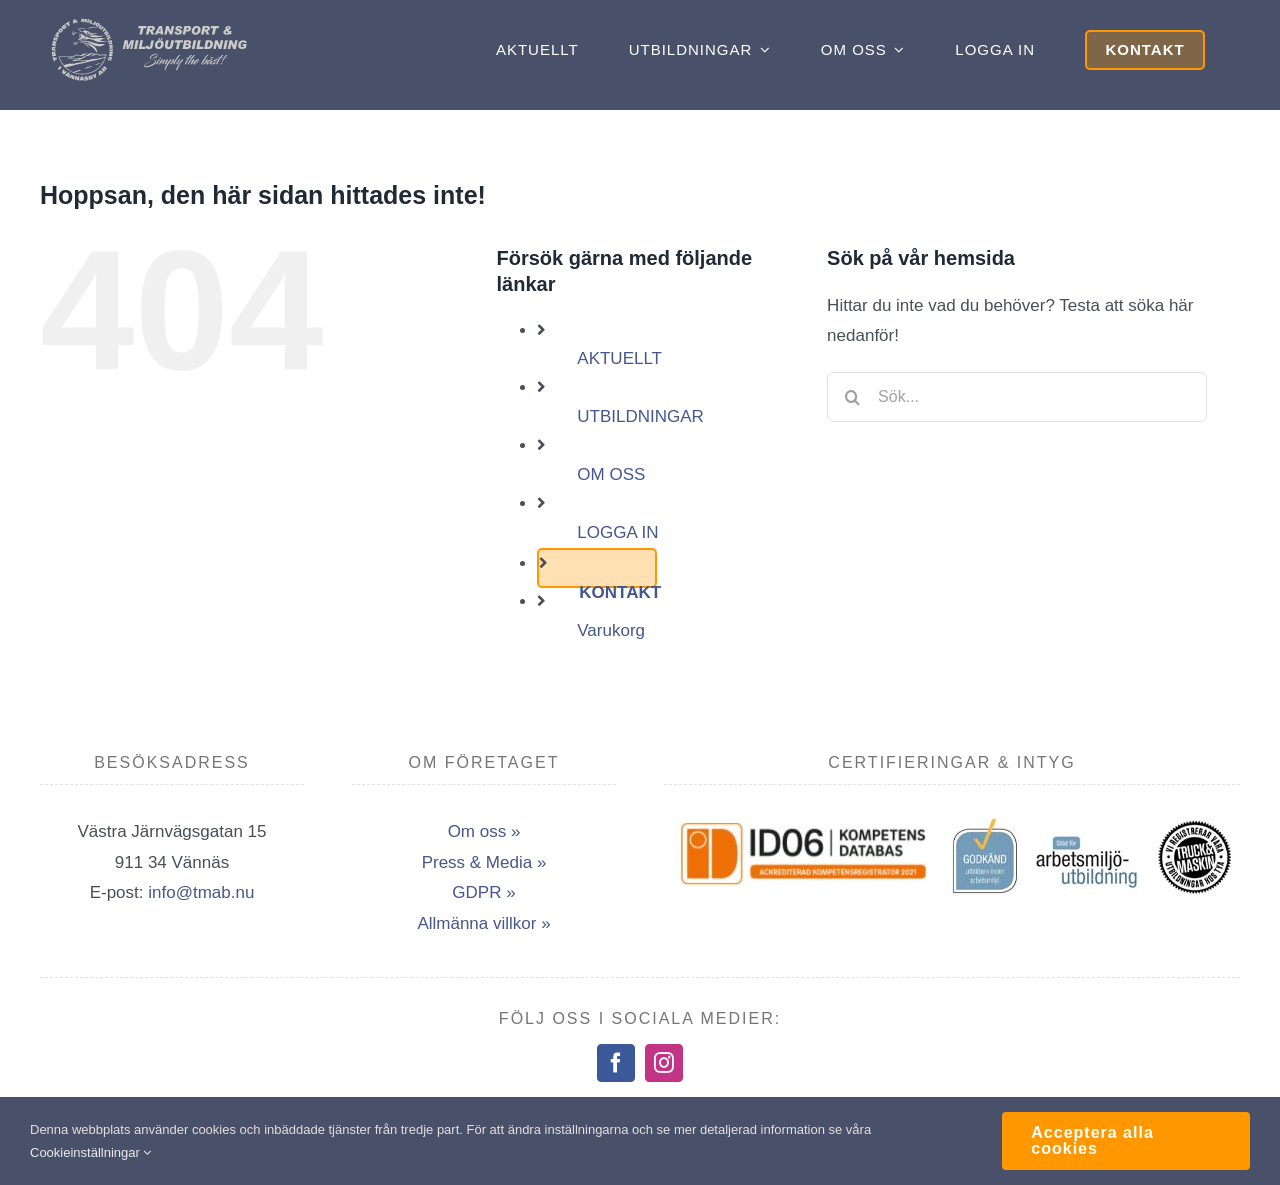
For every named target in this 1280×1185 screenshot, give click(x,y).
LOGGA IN (617, 532)
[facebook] (616, 1063)
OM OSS (611, 474)
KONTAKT (620, 592)
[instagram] (664, 1063)
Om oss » (484, 831)
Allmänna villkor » (483, 923)
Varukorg (611, 630)
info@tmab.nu (201, 892)
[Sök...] (1017, 397)
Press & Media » (484, 862)
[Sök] (852, 397)
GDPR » (483, 892)
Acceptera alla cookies (1092, 1140)
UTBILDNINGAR (640, 416)
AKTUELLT (619, 358)
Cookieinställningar (90, 1152)
